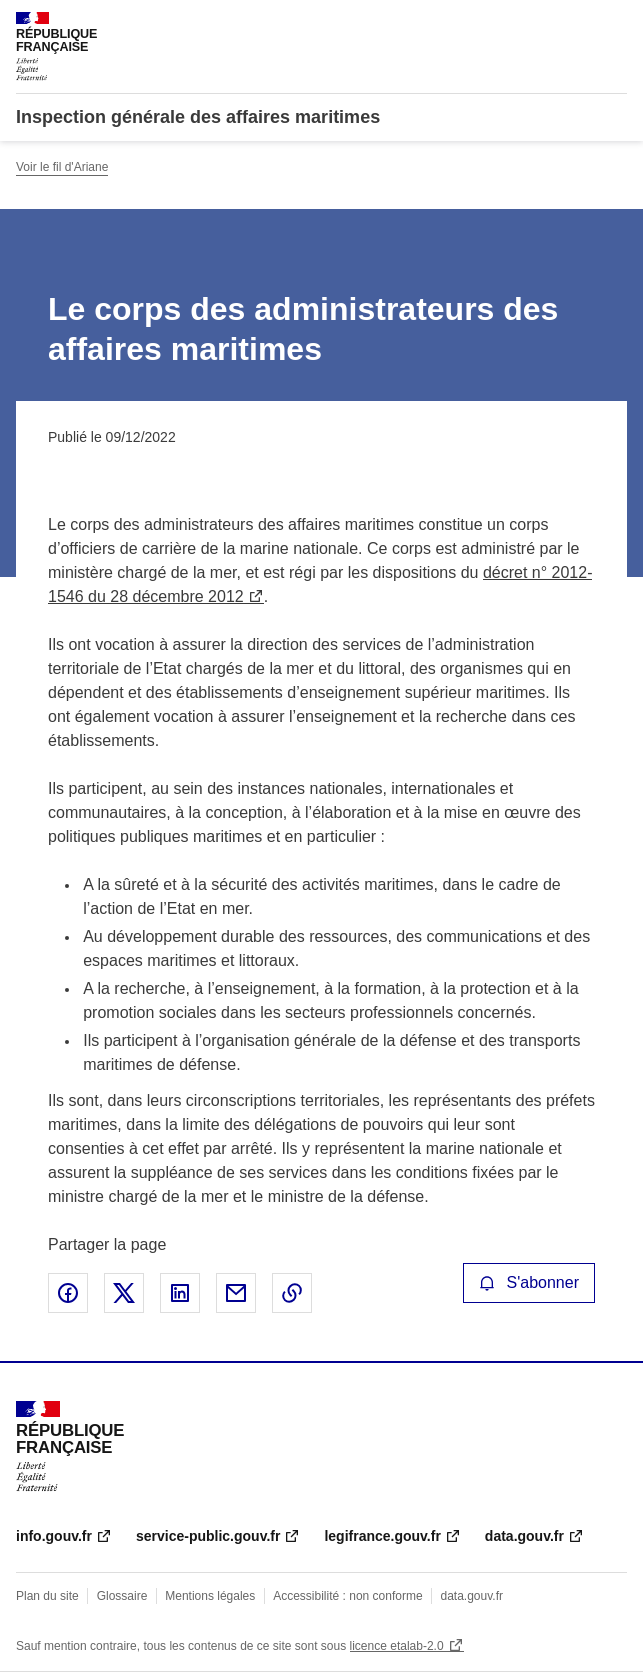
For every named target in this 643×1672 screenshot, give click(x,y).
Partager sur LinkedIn (180, 1293)
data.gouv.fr (524, 1536)
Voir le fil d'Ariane (62, 167)
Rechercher (575, 24)
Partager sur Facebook (68, 1293)
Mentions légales (210, 1596)
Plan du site (47, 1596)
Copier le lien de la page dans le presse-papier (292, 1293)
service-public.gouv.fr (208, 1536)
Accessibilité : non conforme (347, 1596)
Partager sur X (124, 1293)
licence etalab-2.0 (397, 1646)
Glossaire (122, 1596)
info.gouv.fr (54, 1536)
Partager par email (236, 1293)
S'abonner (529, 1282)
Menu (615, 24)
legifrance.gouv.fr (382, 1536)
